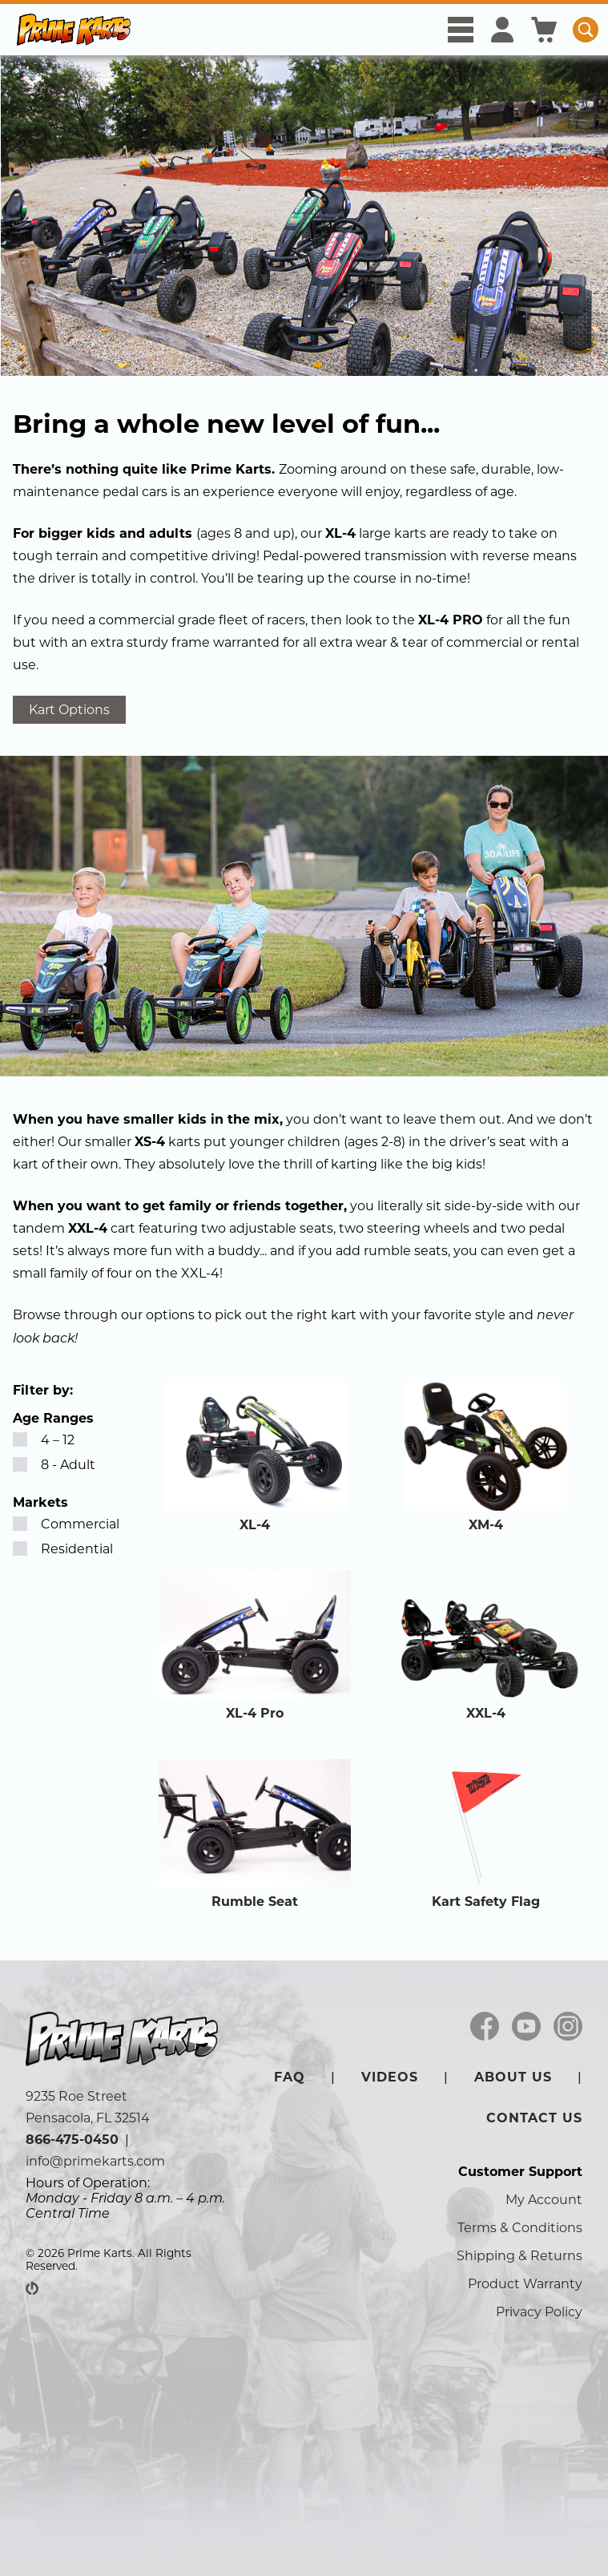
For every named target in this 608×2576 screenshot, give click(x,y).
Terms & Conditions (519, 2227)
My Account (543, 2199)
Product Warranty (525, 2283)
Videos (389, 2077)
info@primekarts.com (95, 2161)
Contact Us (534, 2118)
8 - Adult (54, 1464)
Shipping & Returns (519, 2255)
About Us (513, 2077)
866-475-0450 (72, 2139)
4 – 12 (43, 1439)
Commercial (66, 1524)
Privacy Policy (539, 2312)
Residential (63, 1549)
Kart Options (69, 709)
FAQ (289, 2077)
